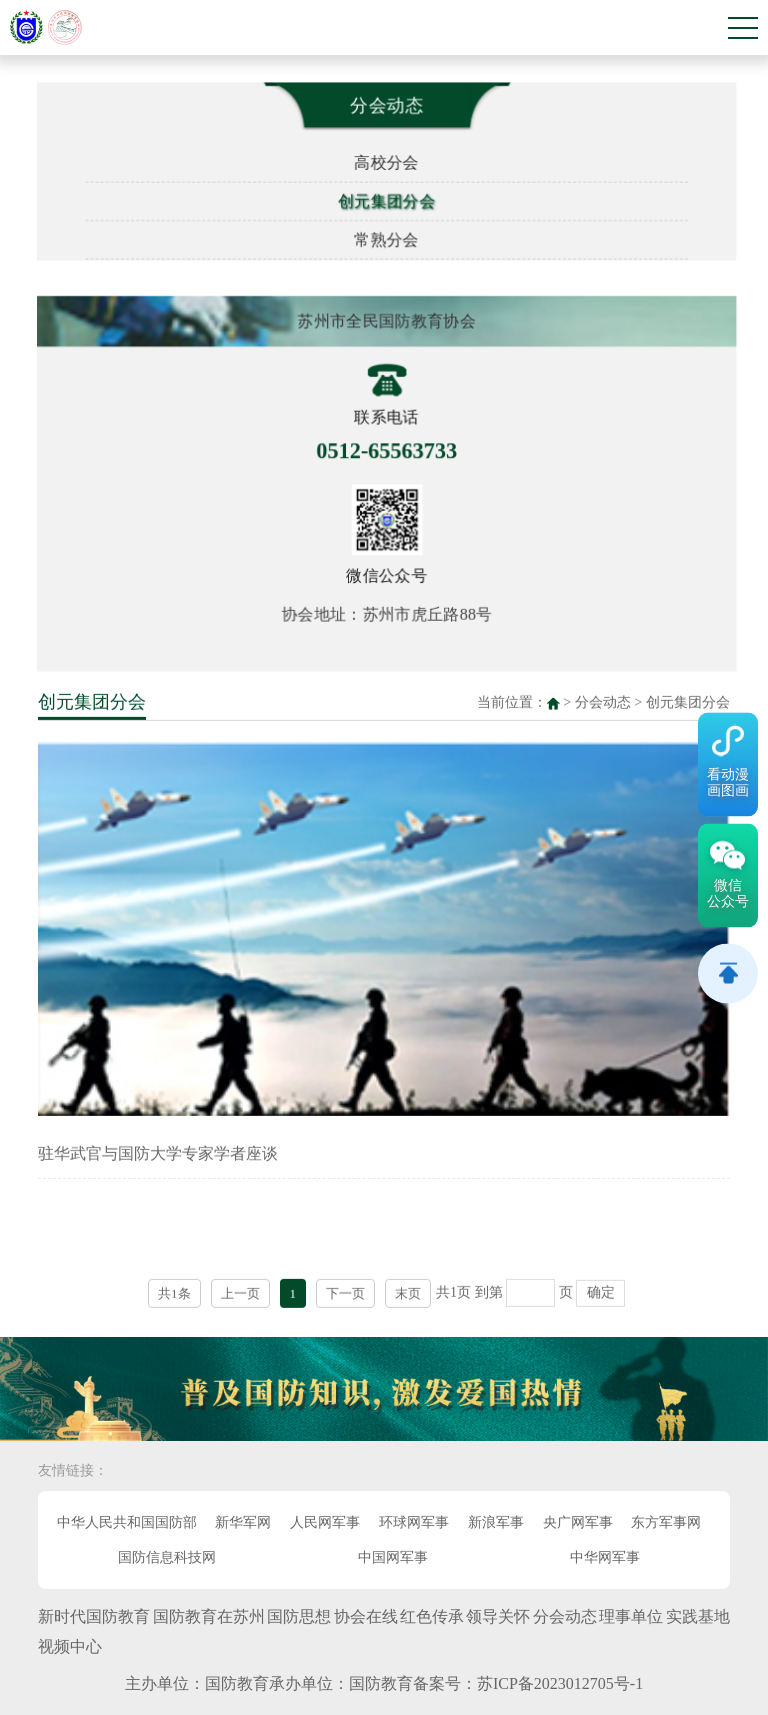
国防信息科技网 (167, 1557)
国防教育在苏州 (209, 1616)
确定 (601, 1289)
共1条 (174, 1289)
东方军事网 (666, 1522)
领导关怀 (498, 1616)
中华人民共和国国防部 (127, 1522)
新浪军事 (496, 1522)
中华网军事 (605, 1557)
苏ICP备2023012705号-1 (560, 1683)
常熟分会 (391, 237)
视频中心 (70, 1646)
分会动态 (603, 698)
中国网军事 (393, 1557)
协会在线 (366, 1616)
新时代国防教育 (94, 1616)
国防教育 (237, 1683)
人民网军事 (325, 1522)
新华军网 (243, 1522)
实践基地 (698, 1616)
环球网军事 (414, 1522)
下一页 (345, 1289)
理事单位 (631, 1616)
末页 (408, 1289)
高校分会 (391, 159)
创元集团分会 (390, 198)
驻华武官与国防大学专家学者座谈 (158, 1149)
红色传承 (432, 1616)
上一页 (240, 1289)
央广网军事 (578, 1522)
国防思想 (299, 1616)
